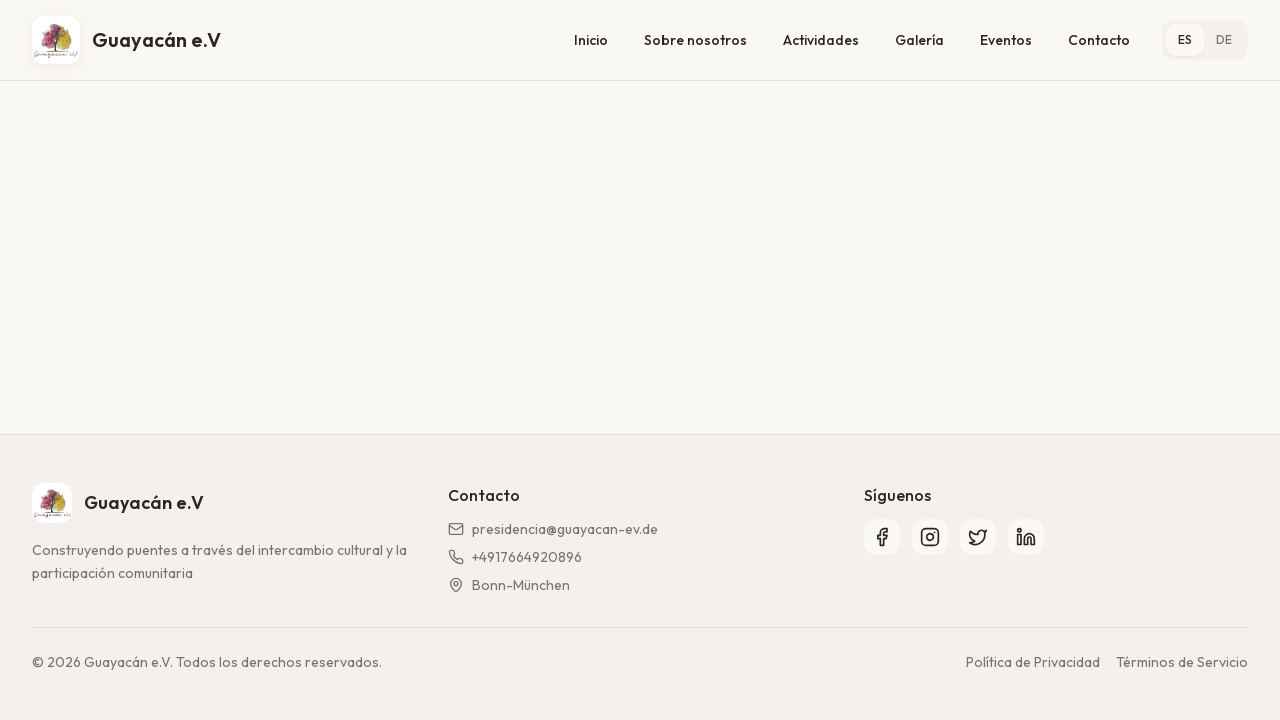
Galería (919, 40)
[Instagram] (930, 537)
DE (1224, 39)
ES (1185, 39)
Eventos (1006, 40)
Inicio (591, 40)
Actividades (821, 40)
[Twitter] (978, 537)
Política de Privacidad (1033, 662)
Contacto (1099, 40)
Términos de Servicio (1182, 662)
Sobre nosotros (695, 40)
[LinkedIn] (1026, 537)
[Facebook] (882, 537)
